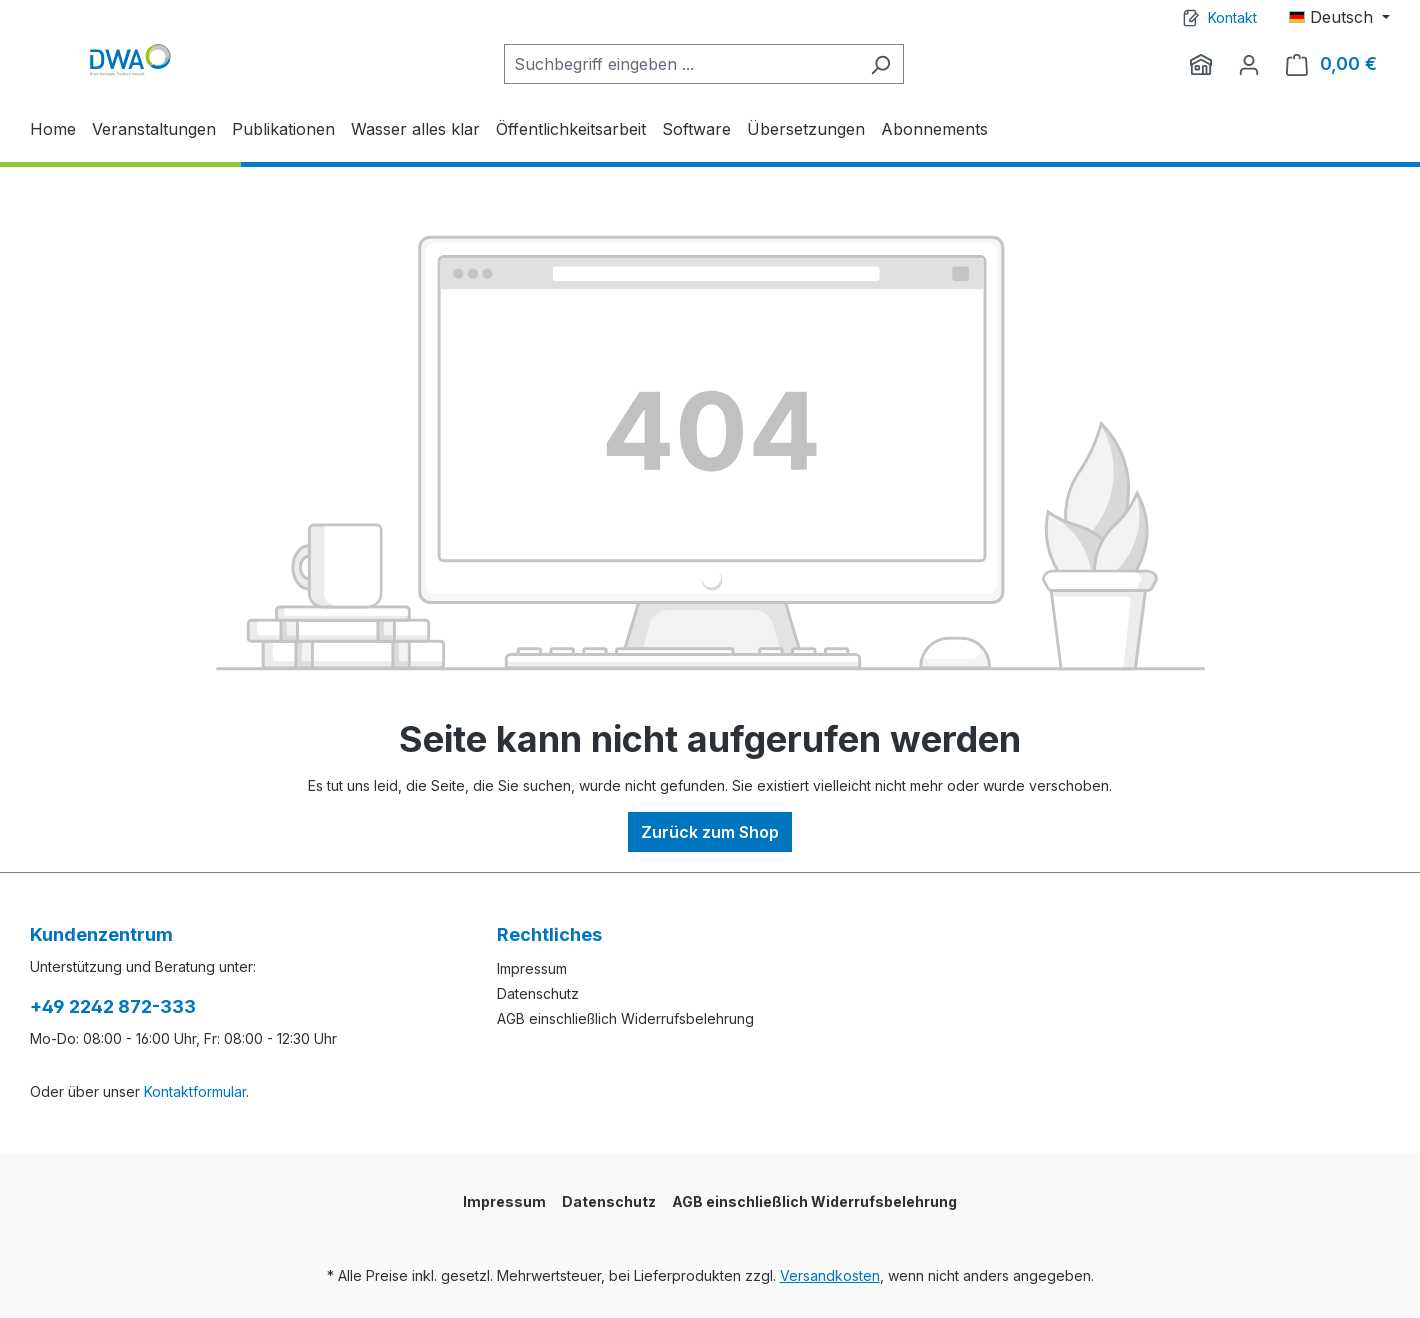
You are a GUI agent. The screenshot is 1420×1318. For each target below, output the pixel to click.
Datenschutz (538, 993)
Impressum (532, 968)
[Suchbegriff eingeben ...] (681, 64)
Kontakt (1232, 17)
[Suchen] (880, 64)
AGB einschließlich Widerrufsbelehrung (625, 1018)
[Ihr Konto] (1249, 64)
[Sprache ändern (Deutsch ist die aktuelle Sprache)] (1339, 17)
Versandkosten (830, 1275)
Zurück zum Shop (710, 832)
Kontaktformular (195, 1091)
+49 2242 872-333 (113, 1006)
